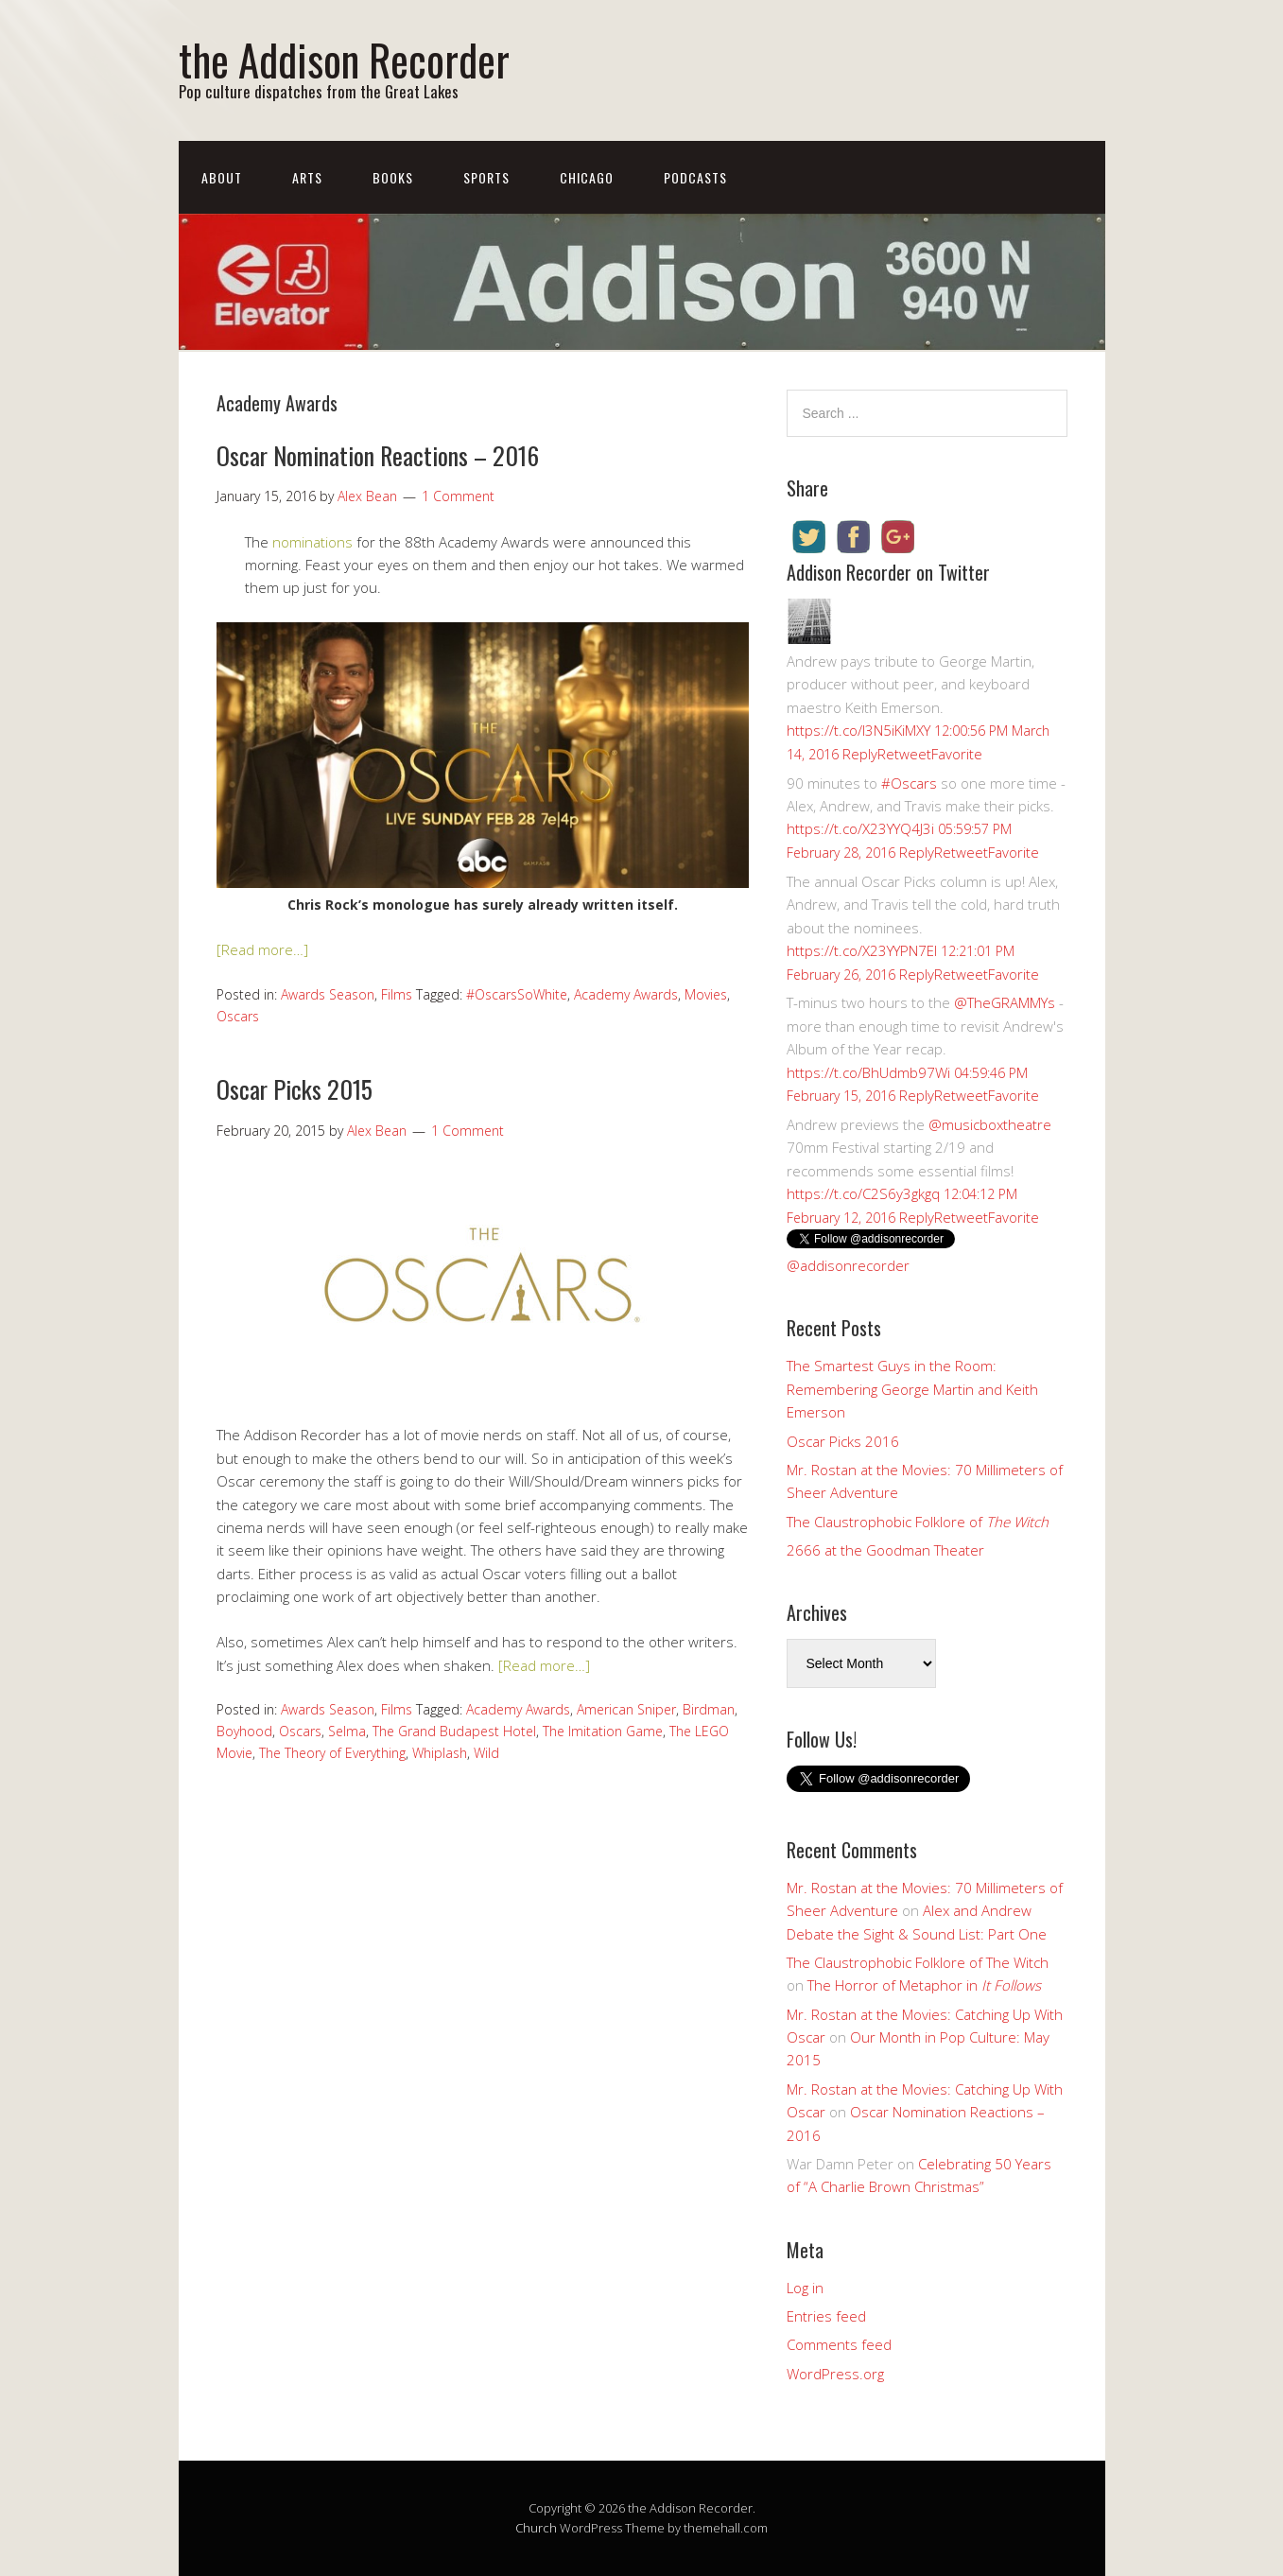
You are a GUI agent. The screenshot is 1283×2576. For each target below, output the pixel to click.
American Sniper (626, 1709)
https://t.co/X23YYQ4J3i (860, 828)
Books (393, 177)
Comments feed (839, 2344)
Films (396, 994)
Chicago (587, 177)
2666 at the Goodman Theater (885, 1549)
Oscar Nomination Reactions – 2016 (378, 455)
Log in (805, 2287)
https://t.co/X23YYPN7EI (862, 950)
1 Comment (458, 496)
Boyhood (244, 1731)
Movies (706, 994)
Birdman (709, 1709)
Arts (307, 177)
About (221, 177)
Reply (859, 753)
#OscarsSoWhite (516, 994)
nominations (312, 541)
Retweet (904, 753)
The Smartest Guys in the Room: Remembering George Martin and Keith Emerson (912, 1388)
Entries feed (826, 2315)
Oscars (238, 1016)
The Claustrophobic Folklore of (918, 1521)
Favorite (956, 753)
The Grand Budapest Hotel (454, 1731)
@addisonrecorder (848, 1265)
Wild (486, 1753)
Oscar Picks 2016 (843, 1441)
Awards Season (327, 994)
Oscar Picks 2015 (295, 1088)
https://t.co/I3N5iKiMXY (858, 730)
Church (536, 2527)
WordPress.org (835, 2373)
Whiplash (439, 1753)
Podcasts (695, 177)
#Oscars (909, 783)
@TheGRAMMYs (1004, 1002)
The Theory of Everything (332, 1753)
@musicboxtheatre (989, 1124)
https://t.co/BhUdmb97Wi (868, 1072)
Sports (486, 177)
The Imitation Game (603, 1731)
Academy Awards (626, 994)
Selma (347, 1731)
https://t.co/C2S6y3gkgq (863, 1193)
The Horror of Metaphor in (924, 1985)
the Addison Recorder (344, 59)
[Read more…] (262, 949)
